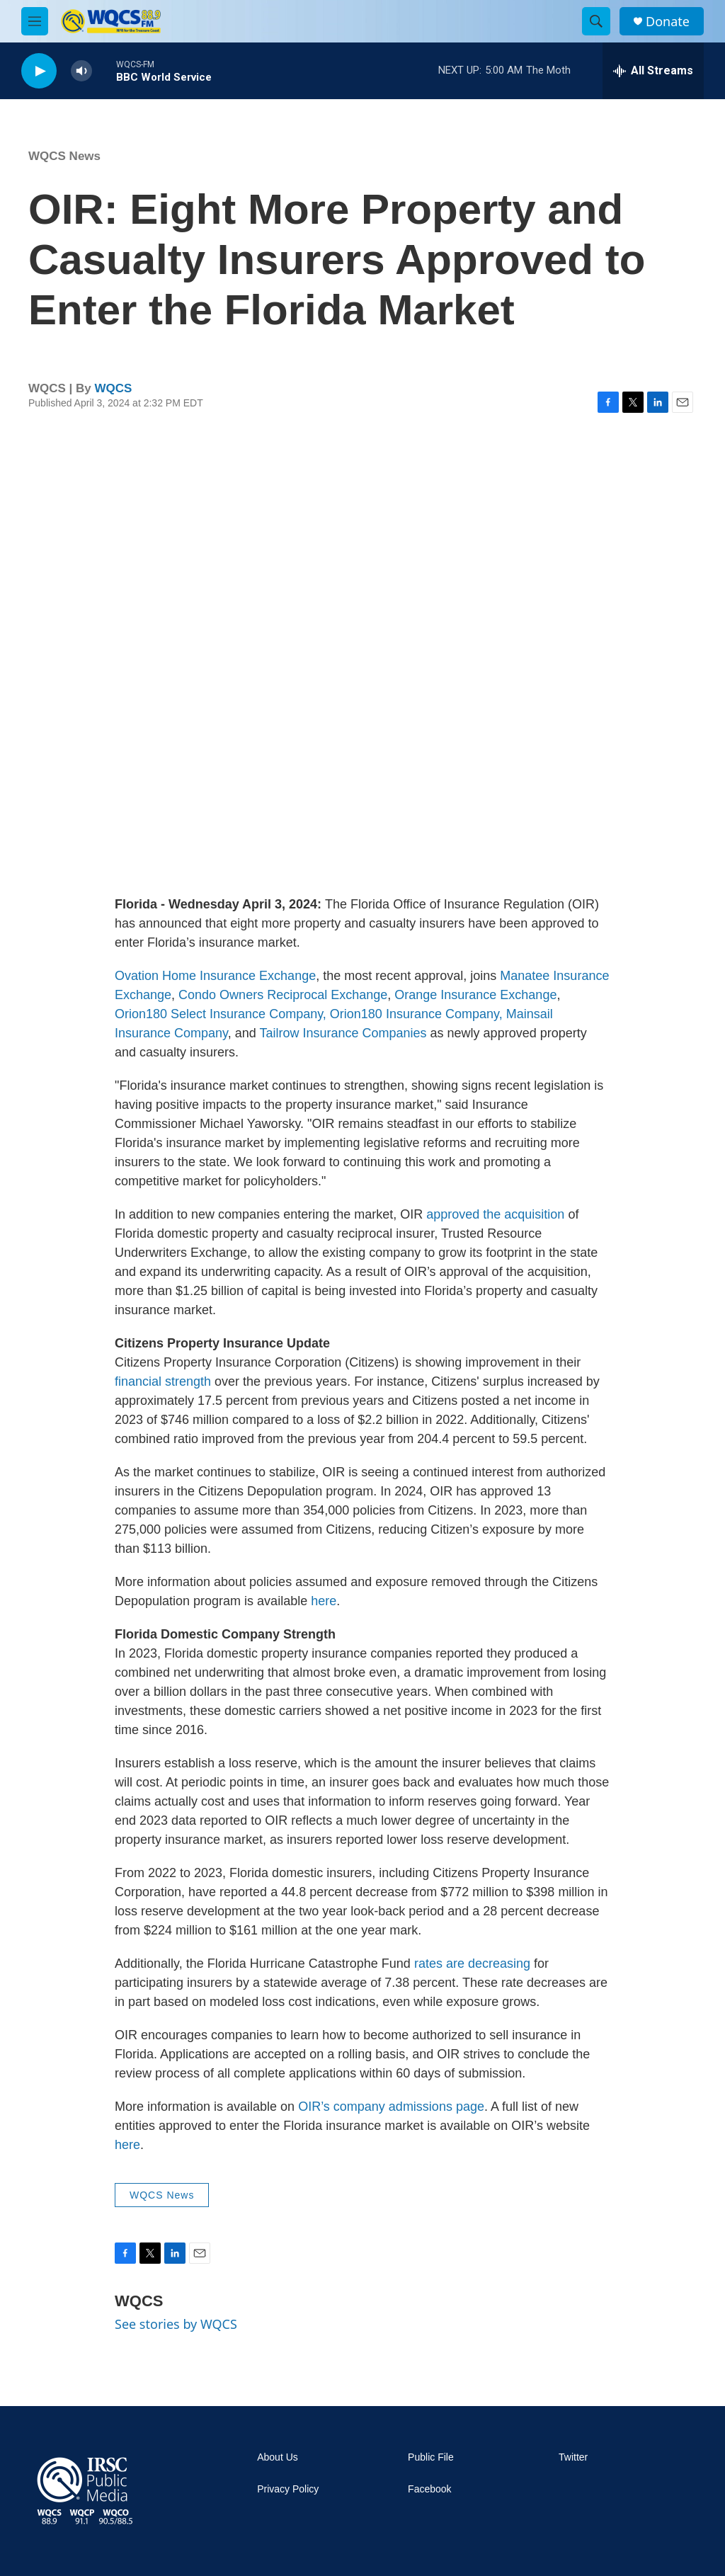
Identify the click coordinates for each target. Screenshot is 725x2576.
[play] (39, 71)
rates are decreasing (472, 1963)
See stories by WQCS (176, 2323)
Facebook (429, 2489)
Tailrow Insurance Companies (342, 1033)
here (323, 1601)
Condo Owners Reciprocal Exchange (282, 995)
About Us (277, 2457)
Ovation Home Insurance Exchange (215, 976)
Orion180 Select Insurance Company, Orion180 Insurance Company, (309, 1014)
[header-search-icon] (596, 21)
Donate (668, 21)
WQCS (113, 388)
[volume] (81, 71)
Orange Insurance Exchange (475, 995)
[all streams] (653, 70)
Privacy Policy (288, 2489)
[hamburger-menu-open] (34, 21)
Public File (431, 2457)
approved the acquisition (495, 1214)
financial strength (163, 1381)
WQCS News (64, 156)
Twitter (573, 2457)
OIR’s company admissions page (391, 2106)
